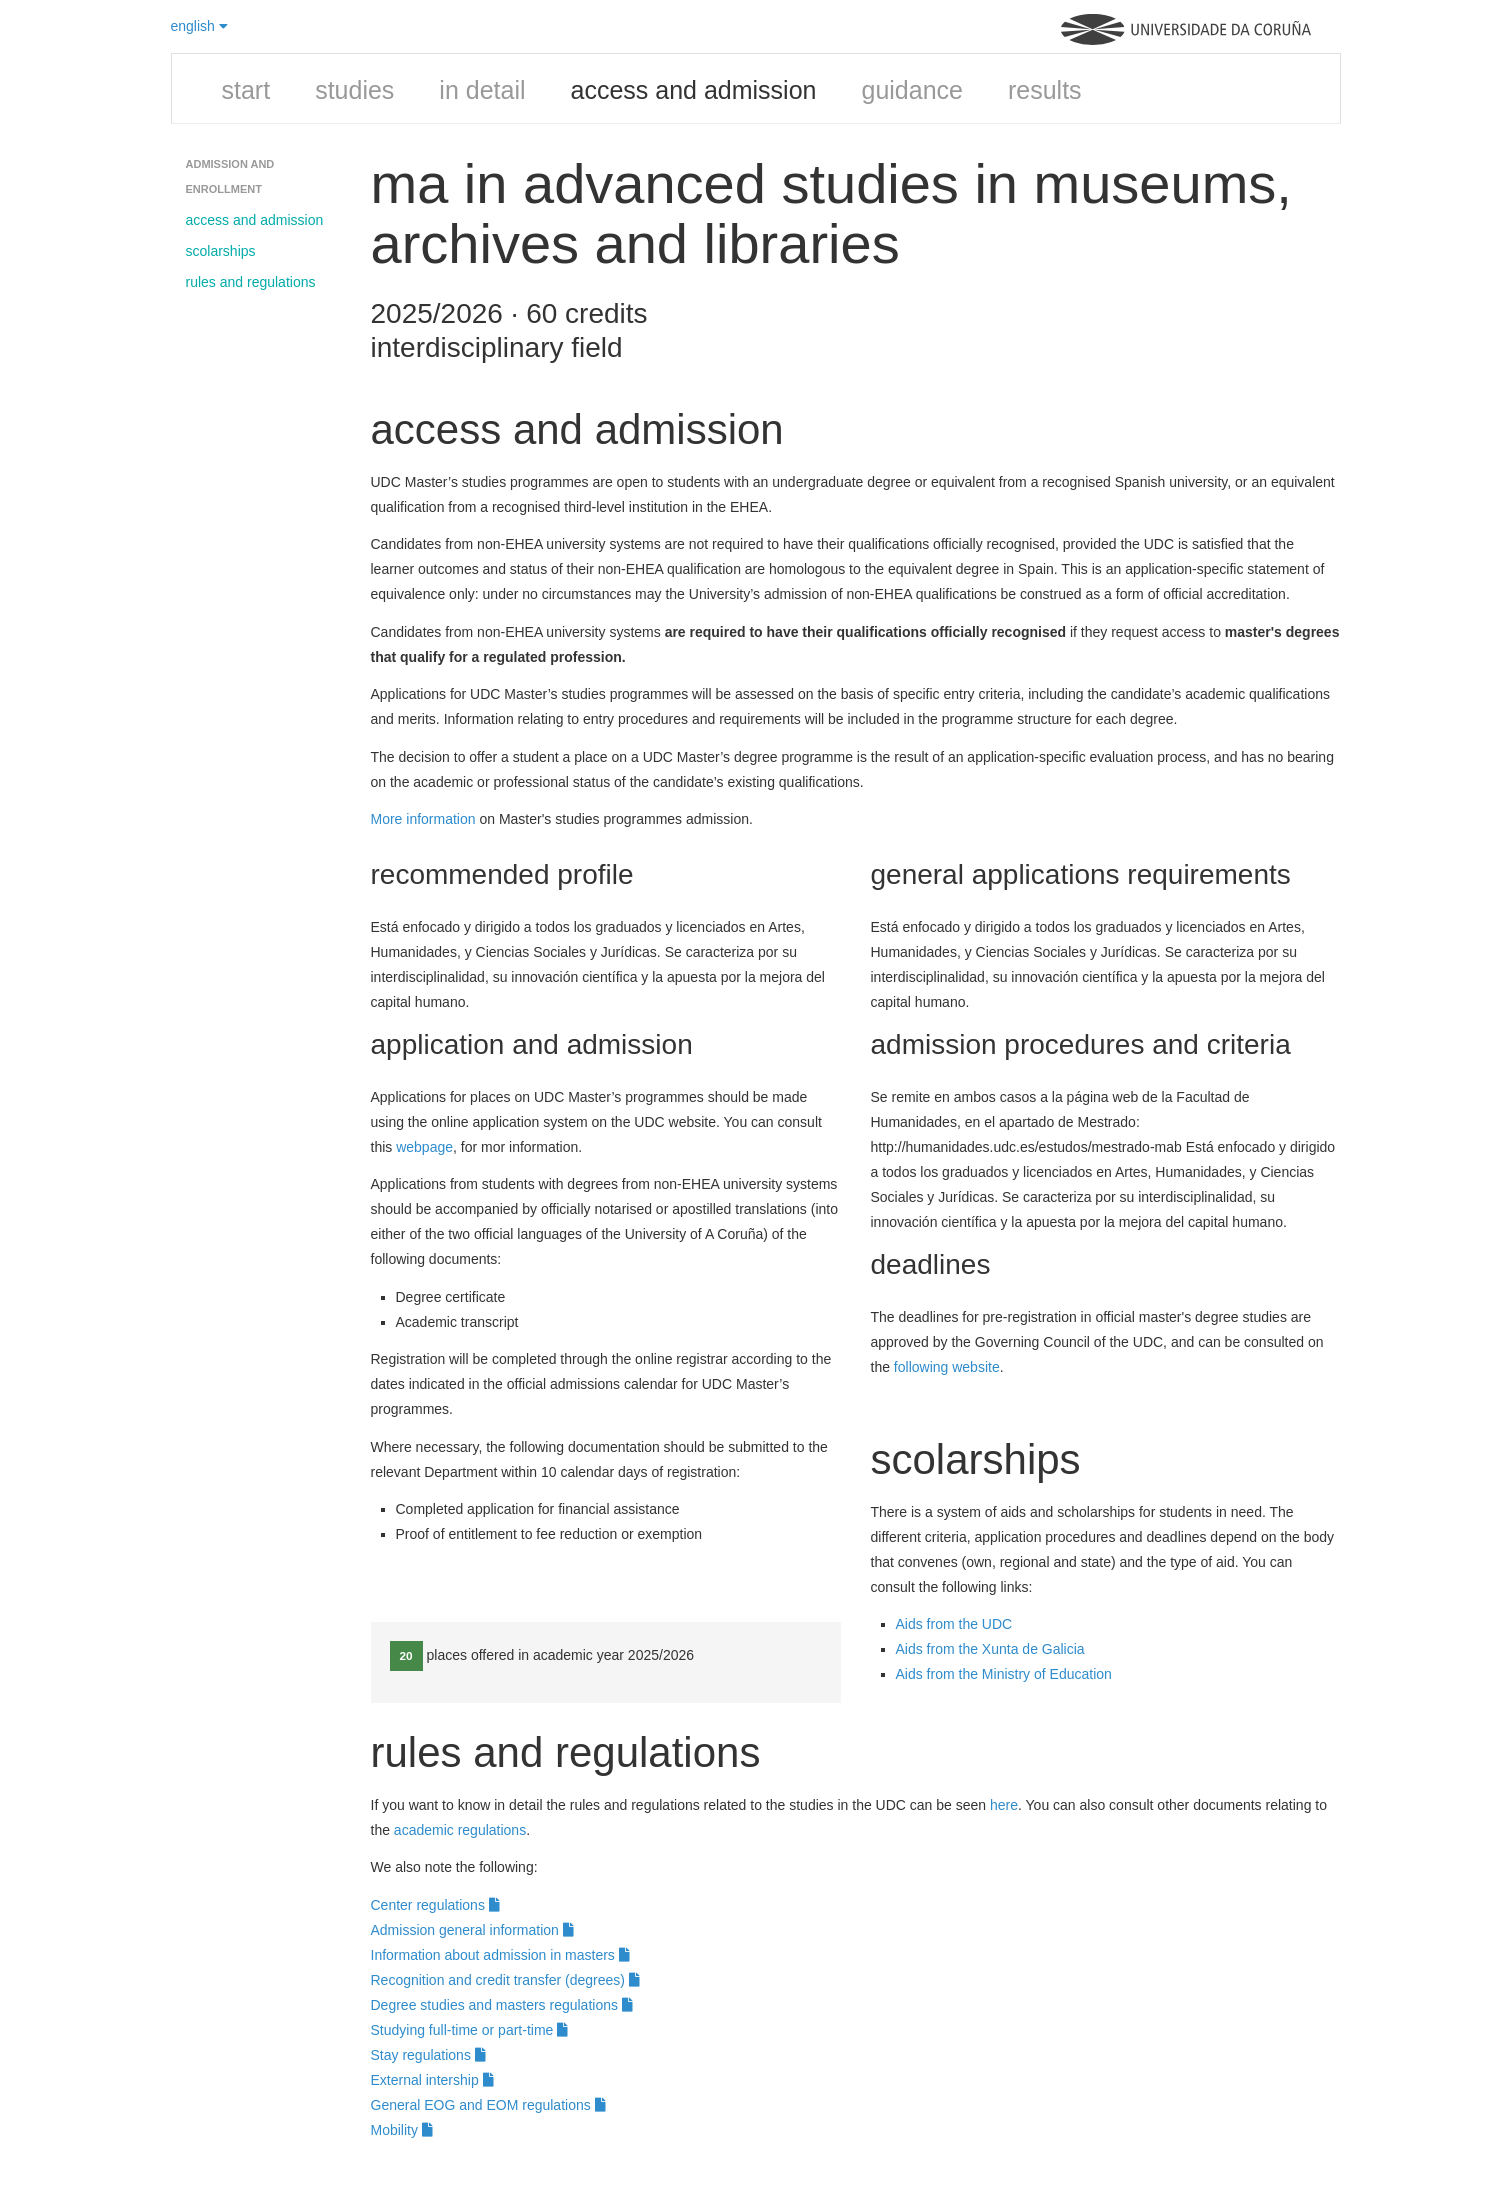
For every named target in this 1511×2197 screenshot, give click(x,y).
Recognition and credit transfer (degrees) (505, 1980)
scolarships (221, 251)
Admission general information (472, 1930)
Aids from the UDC (954, 1624)
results (1045, 90)
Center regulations (435, 1905)
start (246, 90)
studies (354, 90)
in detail (482, 90)
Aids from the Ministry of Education (1004, 1674)
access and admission (694, 90)
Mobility (402, 2130)
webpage (424, 1147)
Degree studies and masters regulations (502, 2005)
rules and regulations (251, 282)
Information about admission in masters (500, 1955)
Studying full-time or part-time (470, 2030)
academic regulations (460, 1830)
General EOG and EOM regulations (488, 2105)
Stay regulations (428, 2055)
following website (947, 1367)
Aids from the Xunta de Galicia (990, 1649)
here (1004, 1805)
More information (423, 819)
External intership (432, 2080)
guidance (911, 90)
